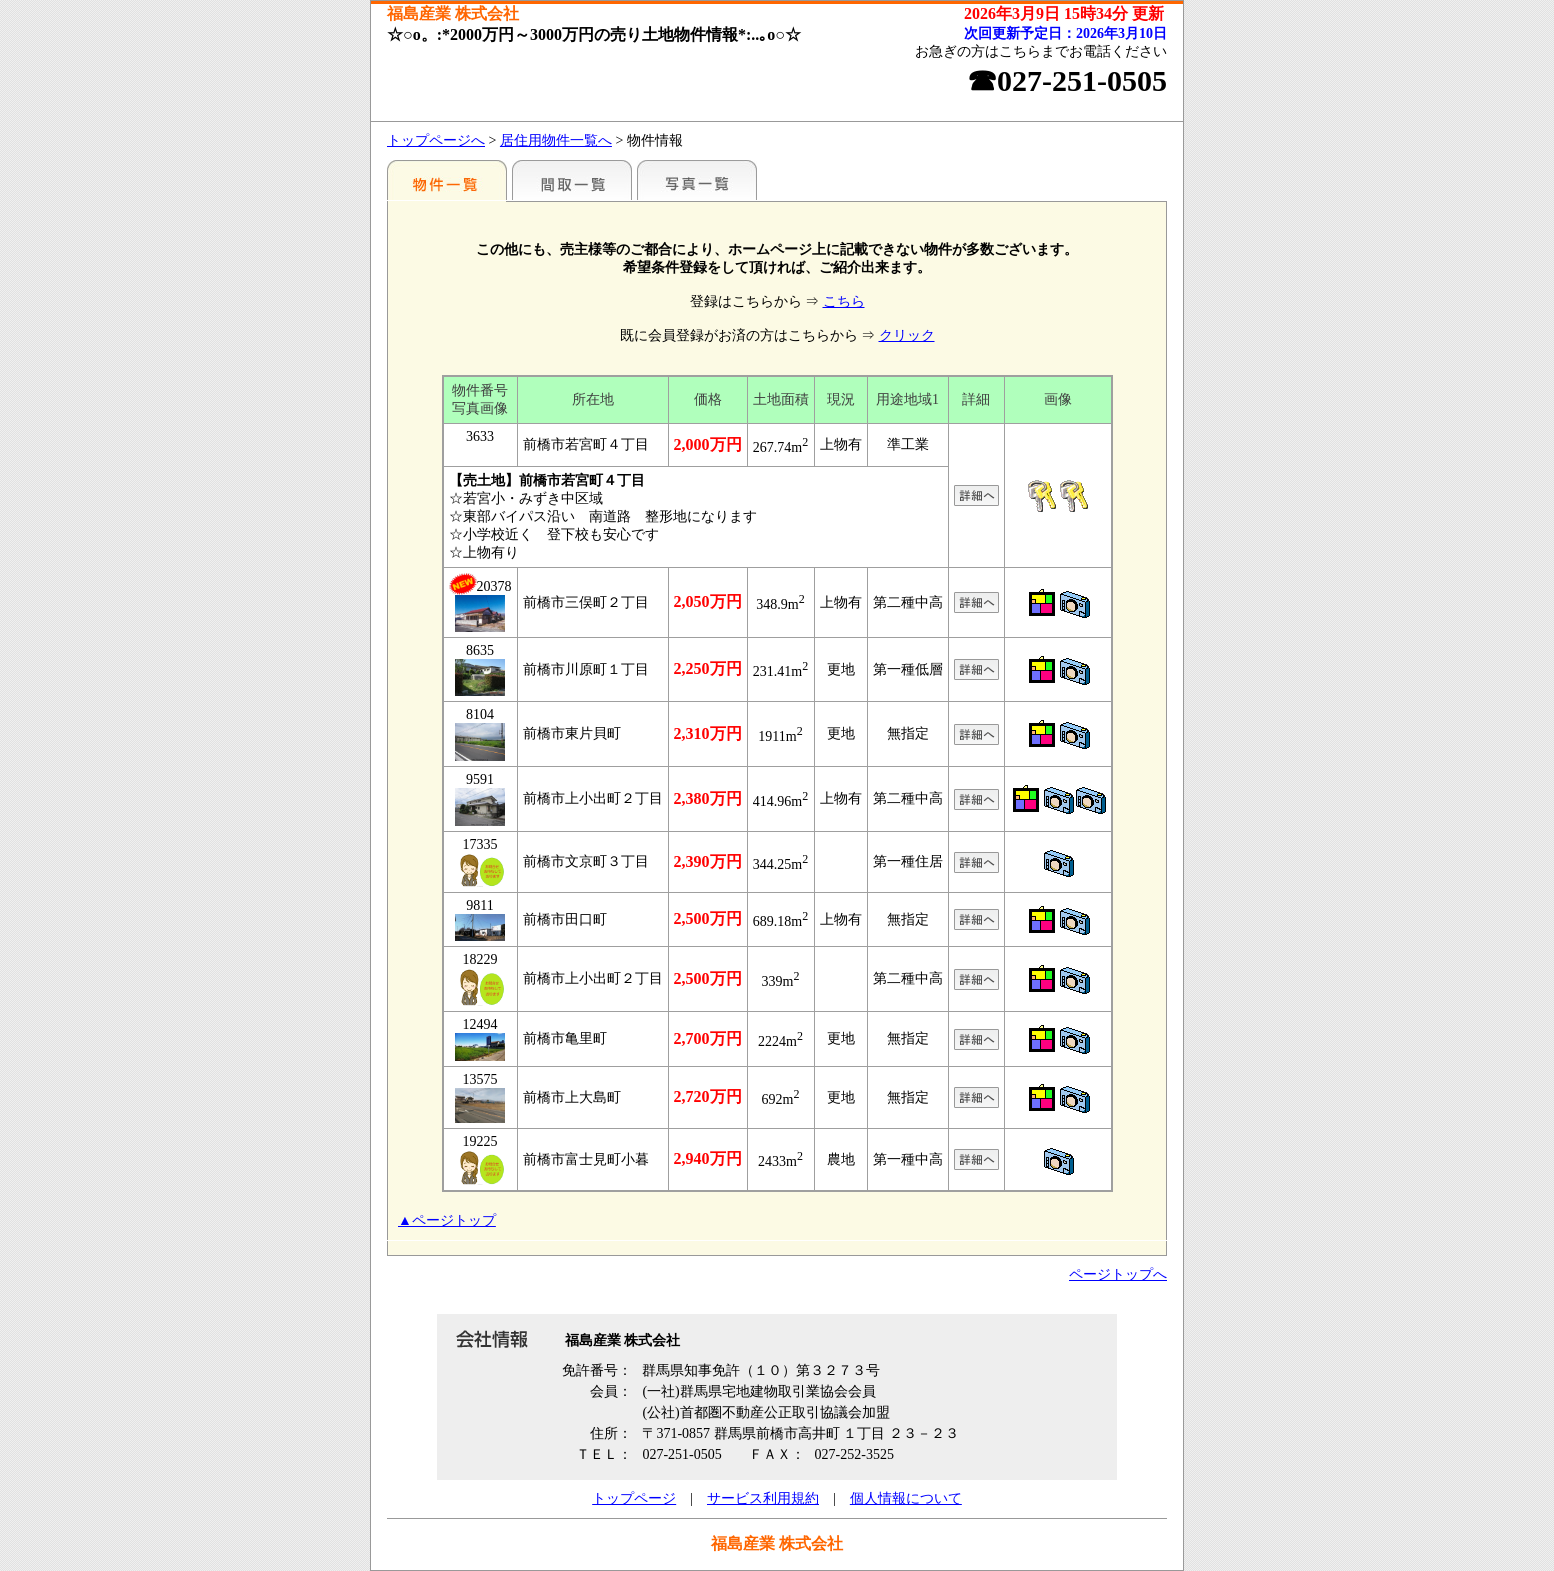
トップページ (634, 1498)
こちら (844, 301)
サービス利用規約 (763, 1498)
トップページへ (436, 140)
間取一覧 (572, 180)
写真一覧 (697, 180)
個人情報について (906, 1498)
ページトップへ (1118, 1274)
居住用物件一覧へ (556, 140)
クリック (907, 335)
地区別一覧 (447, 180)
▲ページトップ (447, 1220)
